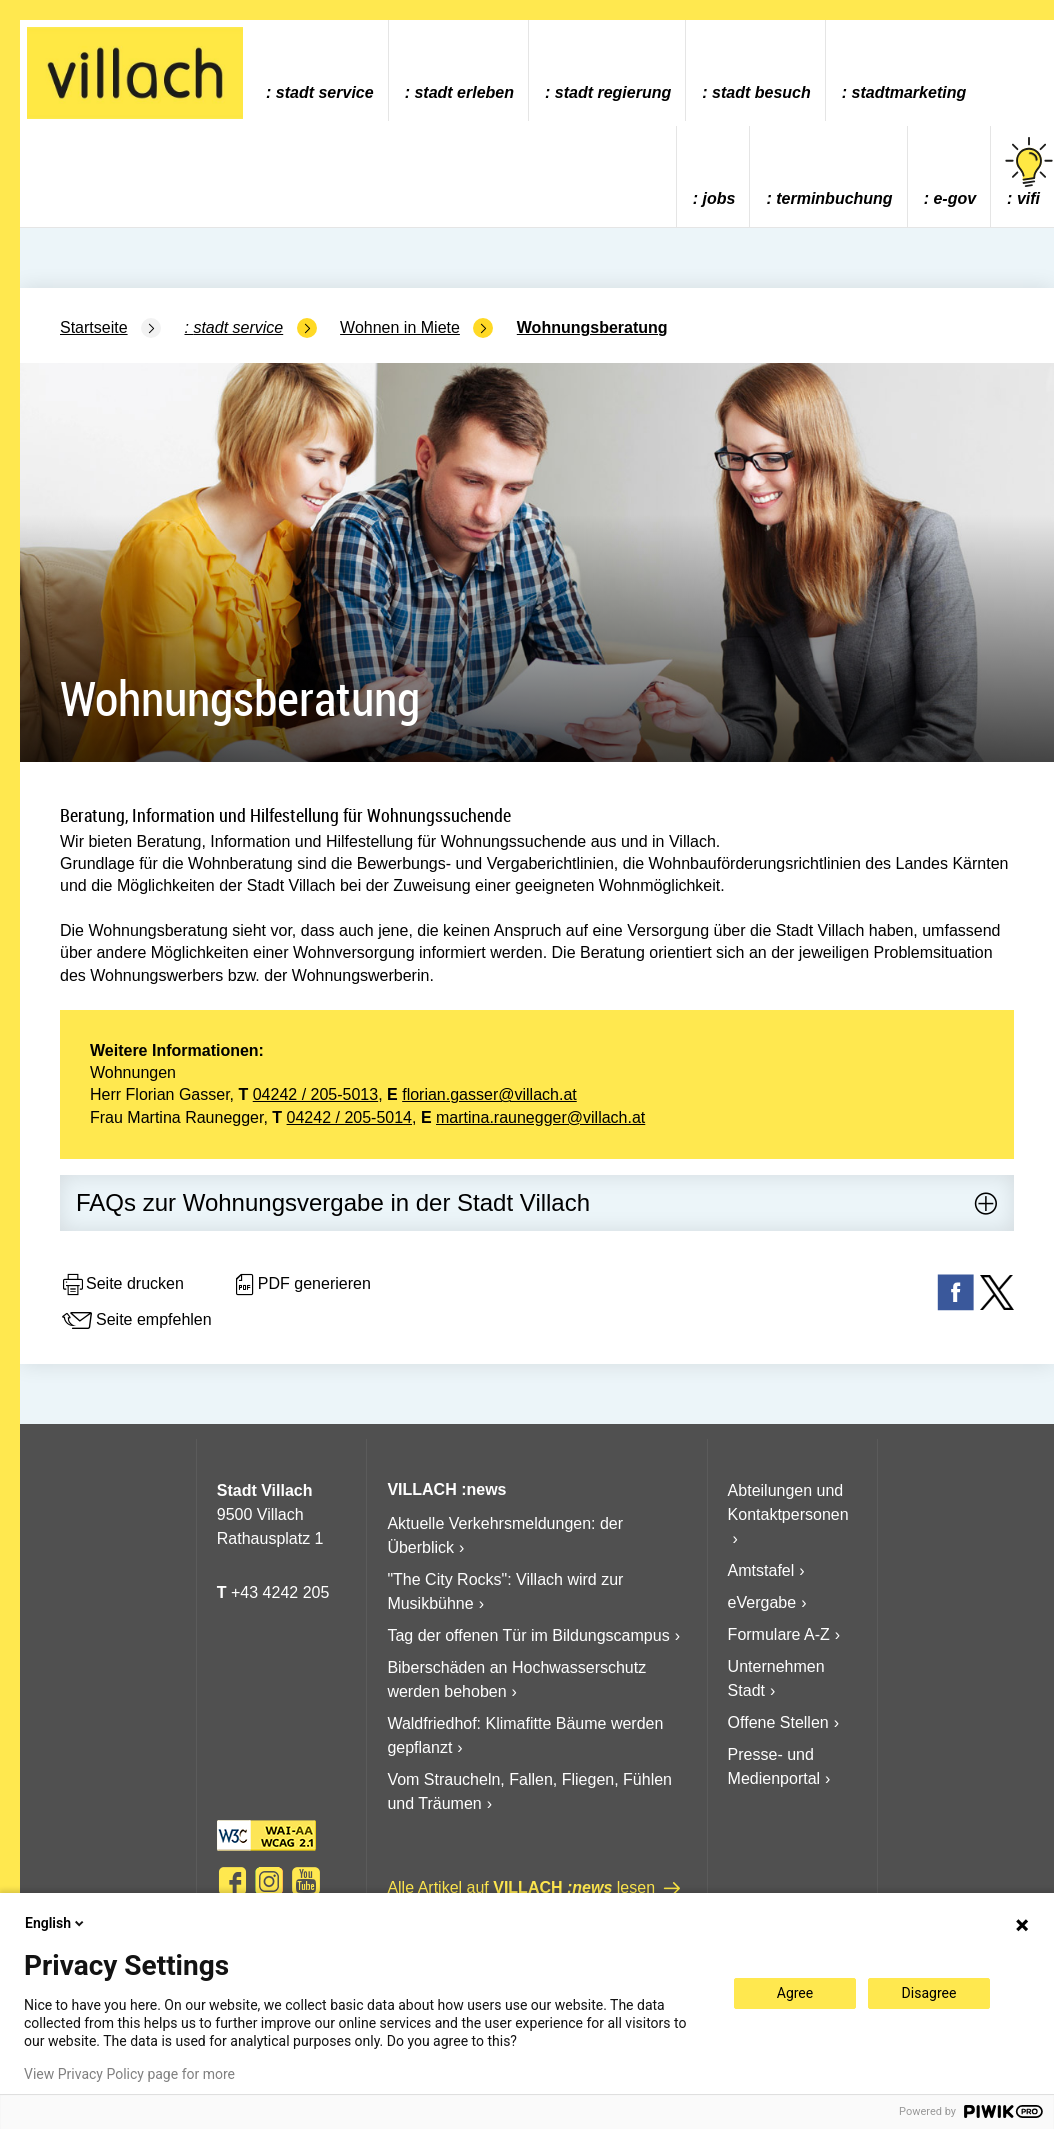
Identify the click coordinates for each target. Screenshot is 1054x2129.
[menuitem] (319, 70)
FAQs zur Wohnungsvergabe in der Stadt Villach (333, 1202)
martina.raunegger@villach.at (540, 1117)
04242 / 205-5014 (349, 1117)
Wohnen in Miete (400, 327)
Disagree (929, 1993)
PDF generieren (301, 1285)
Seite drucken (122, 1285)
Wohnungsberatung (592, 327)
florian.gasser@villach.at (489, 1094)
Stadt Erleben (464, 92)
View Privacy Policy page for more (129, 2074)
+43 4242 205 (280, 1592)
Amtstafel (761, 1570)
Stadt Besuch (761, 92)
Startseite (94, 327)
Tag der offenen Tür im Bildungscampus (528, 1635)
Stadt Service (325, 92)
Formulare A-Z (779, 1634)
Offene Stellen (778, 1722)
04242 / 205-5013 (315, 1094)
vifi (1029, 172)
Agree (795, 1993)
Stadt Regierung (613, 92)
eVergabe (762, 1602)
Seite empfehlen (136, 1321)
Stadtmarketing (909, 92)
